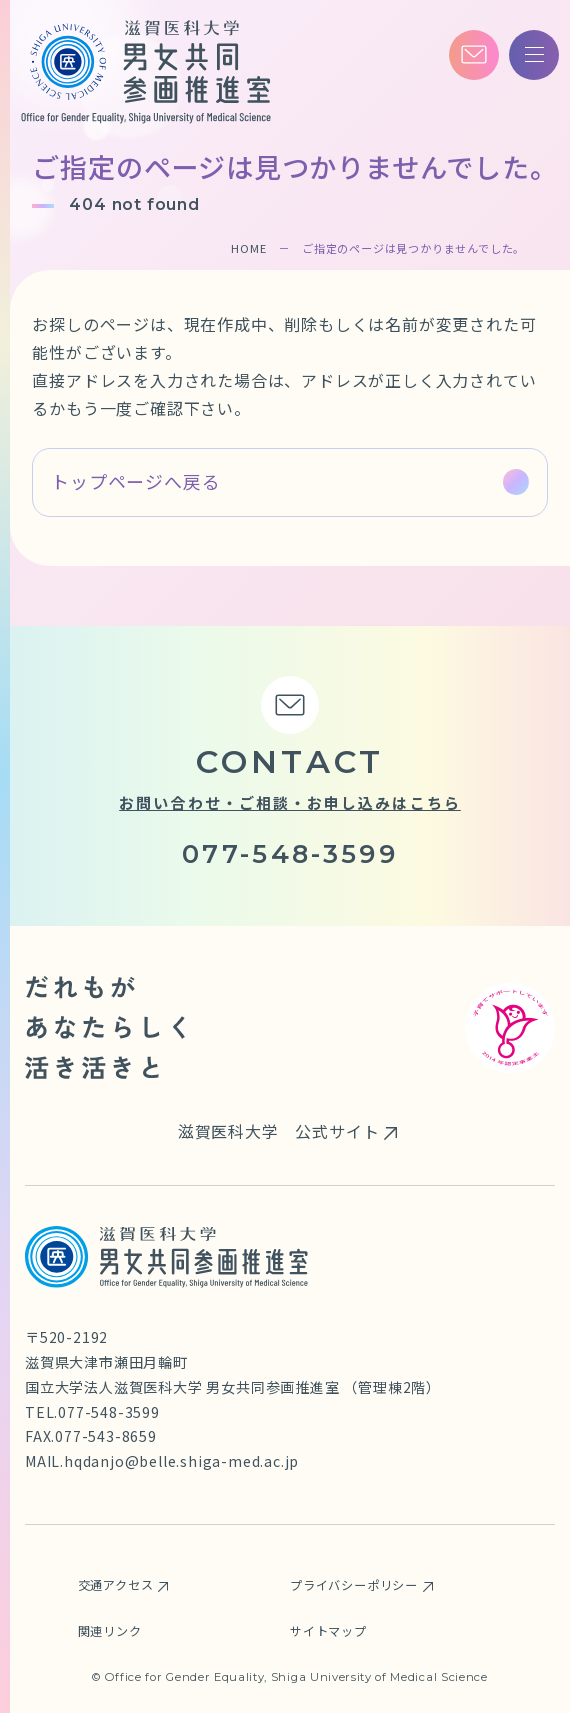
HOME (248, 248)
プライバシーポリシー (354, 1585)
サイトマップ (328, 1631)
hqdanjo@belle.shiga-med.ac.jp (181, 1461)
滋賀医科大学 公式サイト (279, 1131)
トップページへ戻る (135, 481)
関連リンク (110, 1631)
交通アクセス (116, 1585)
